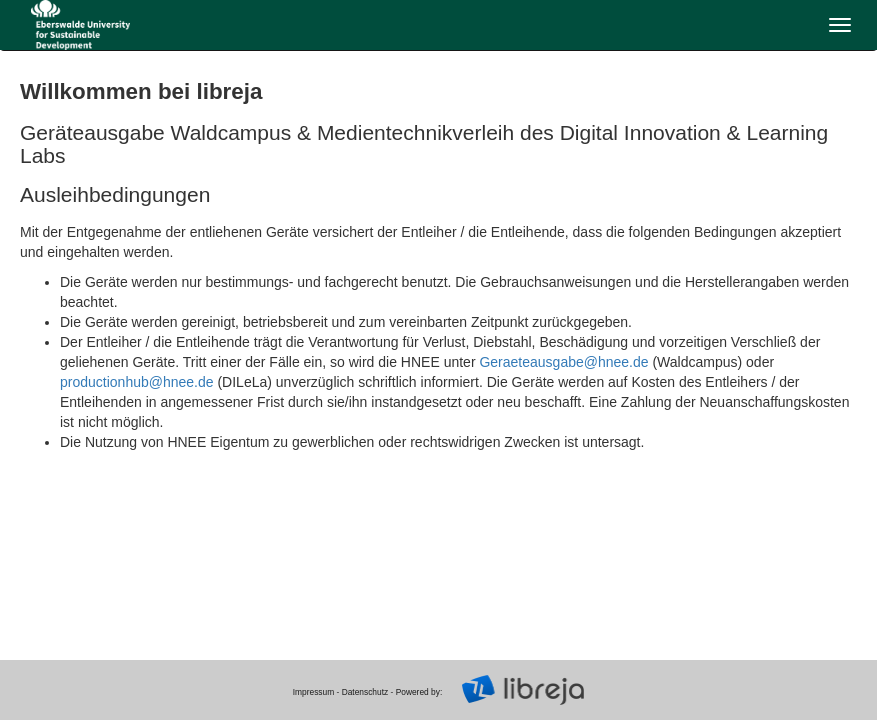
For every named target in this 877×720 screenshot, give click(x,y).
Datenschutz (365, 692)
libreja (80, 25)
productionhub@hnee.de (137, 382)
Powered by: (419, 692)
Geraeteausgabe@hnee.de (563, 362)
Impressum (313, 692)
